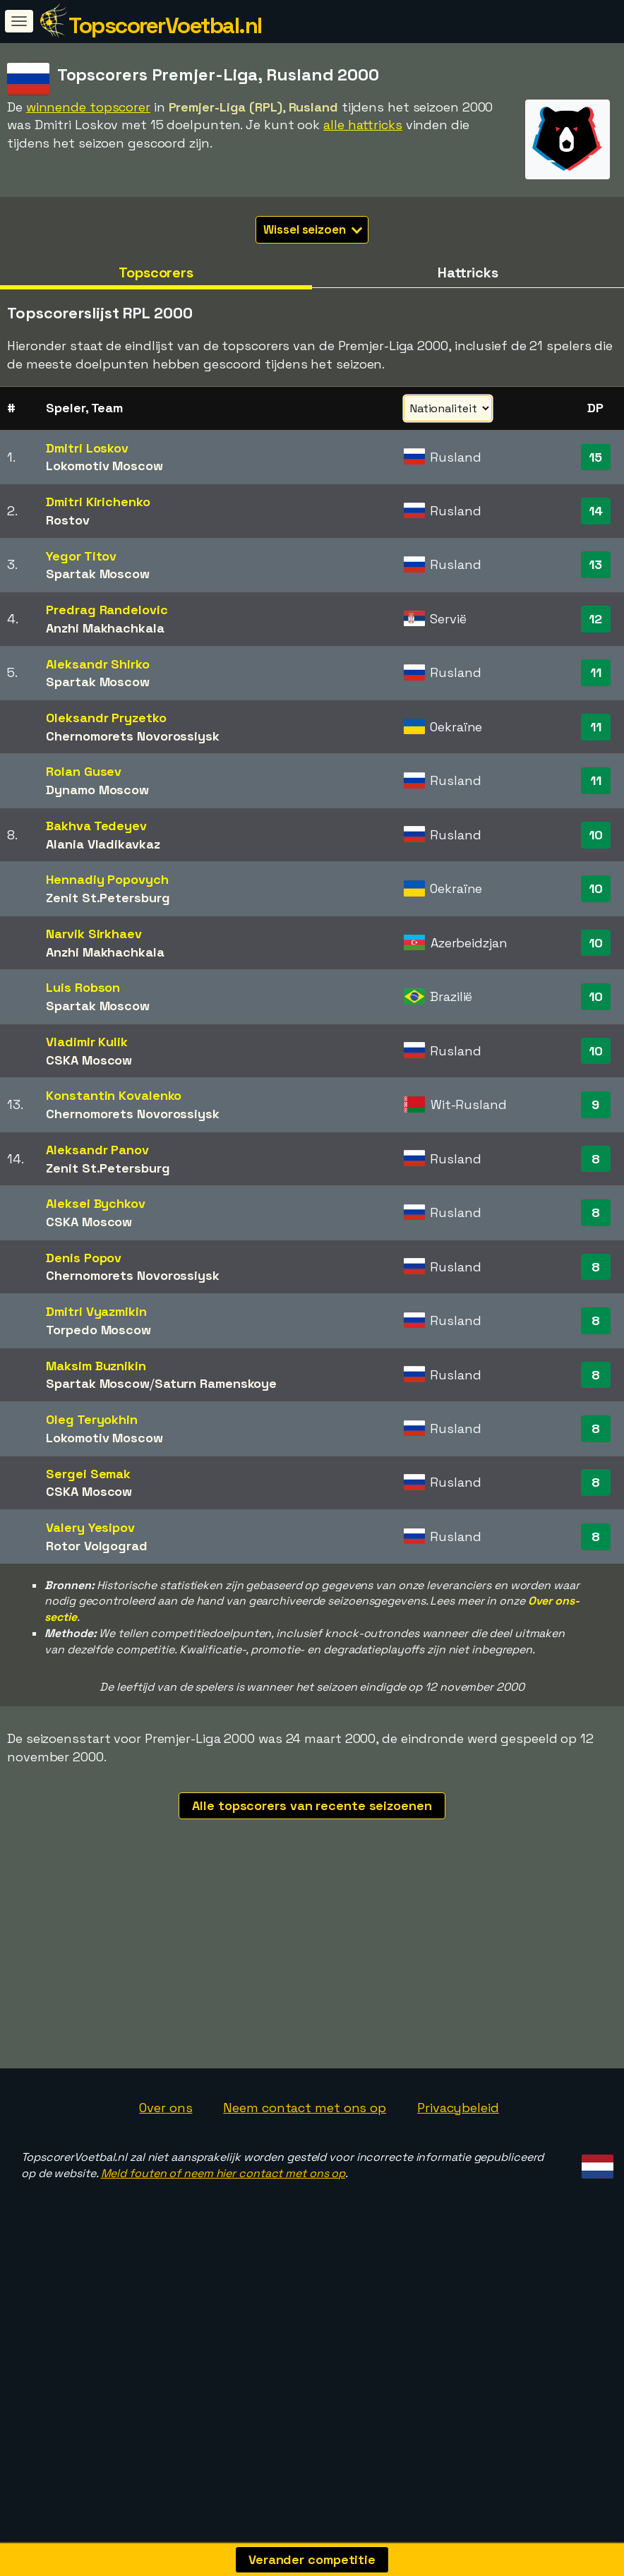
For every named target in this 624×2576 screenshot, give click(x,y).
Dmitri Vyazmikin (96, 1311)
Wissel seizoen (312, 229)
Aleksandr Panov (97, 1150)
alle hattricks (362, 124)
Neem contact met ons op (304, 2242)
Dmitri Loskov (87, 448)
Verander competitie (312, 2559)
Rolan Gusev (83, 771)
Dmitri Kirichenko (98, 501)
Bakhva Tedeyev (96, 825)
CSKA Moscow (89, 1060)
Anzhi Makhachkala (105, 628)
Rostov (67, 520)
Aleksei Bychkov (95, 1203)
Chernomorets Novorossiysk (133, 736)
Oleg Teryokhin (92, 1419)
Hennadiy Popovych (107, 879)
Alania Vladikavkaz (103, 844)
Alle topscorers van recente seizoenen (311, 1805)
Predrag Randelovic (106, 609)
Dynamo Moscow (97, 789)
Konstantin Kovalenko (113, 1095)
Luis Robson (83, 987)
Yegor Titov (81, 556)
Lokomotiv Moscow (104, 465)
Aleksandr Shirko (97, 664)
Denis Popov (83, 1258)
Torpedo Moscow (98, 1330)
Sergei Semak (88, 1474)
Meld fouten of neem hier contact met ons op (223, 2307)
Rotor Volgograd (97, 1546)
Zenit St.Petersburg (107, 897)
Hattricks (468, 272)
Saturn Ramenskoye (216, 1383)
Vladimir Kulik (87, 1042)
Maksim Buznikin (96, 1366)
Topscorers (156, 272)
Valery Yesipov (90, 1527)
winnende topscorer (88, 107)
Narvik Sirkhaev (94, 933)
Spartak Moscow (98, 573)
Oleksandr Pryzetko (106, 717)
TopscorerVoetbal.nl (165, 25)
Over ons (165, 2242)
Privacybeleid (458, 2242)
